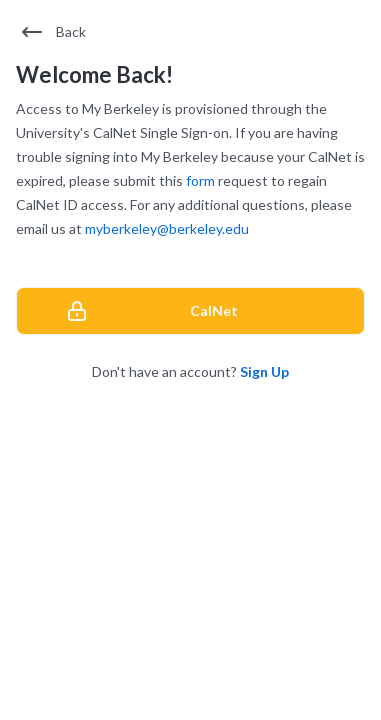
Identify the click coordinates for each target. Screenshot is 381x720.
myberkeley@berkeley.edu (167, 228)
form (200, 180)
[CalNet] (190, 311)
